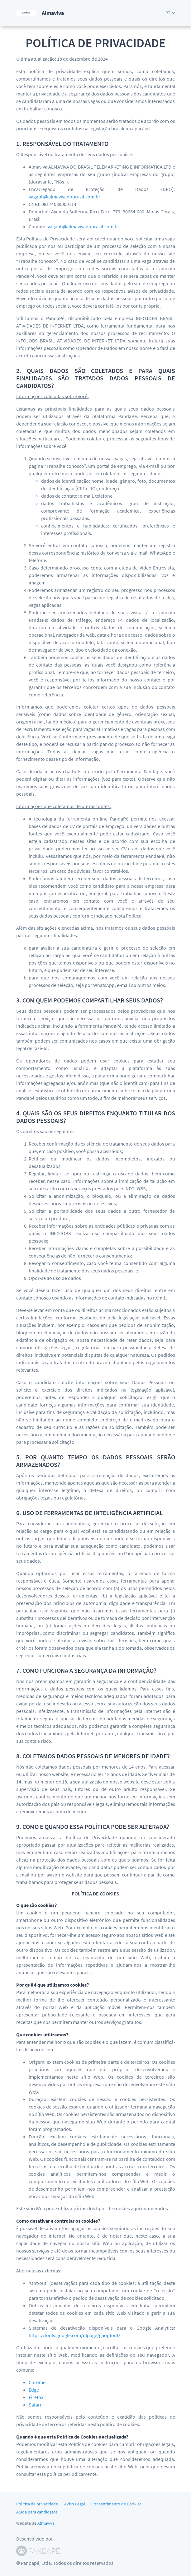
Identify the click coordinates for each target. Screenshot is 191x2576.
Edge (34, 2390)
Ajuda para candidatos (37, 2511)
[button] (170, 13)
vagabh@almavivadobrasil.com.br (64, 196)
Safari (35, 2405)
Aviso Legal (74, 2503)
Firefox (36, 2397)
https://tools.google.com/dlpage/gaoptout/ (74, 2335)
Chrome (37, 2382)
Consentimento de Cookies (116, 2503)
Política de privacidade (37, 2503)
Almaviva (46, 2523)
